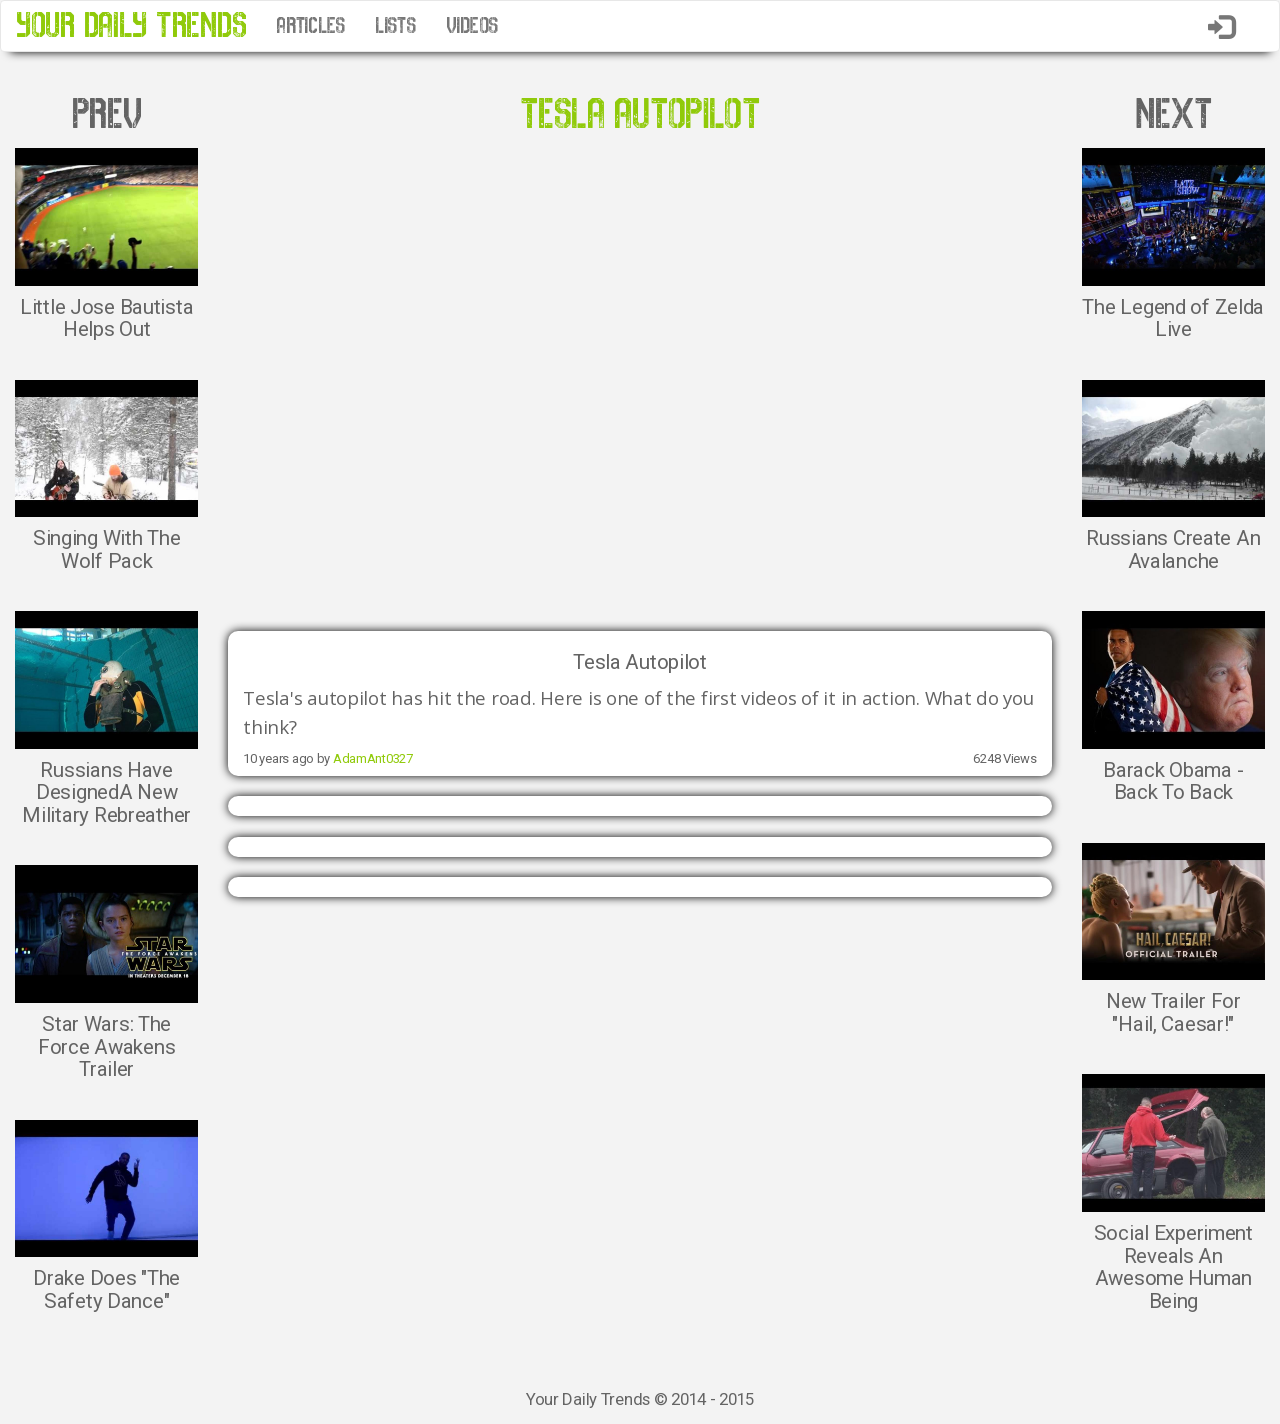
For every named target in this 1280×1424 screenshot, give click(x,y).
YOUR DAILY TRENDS (131, 25)
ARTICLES (310, 26)
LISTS (395, 26)
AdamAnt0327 (373, 758)
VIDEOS (472, 26)
